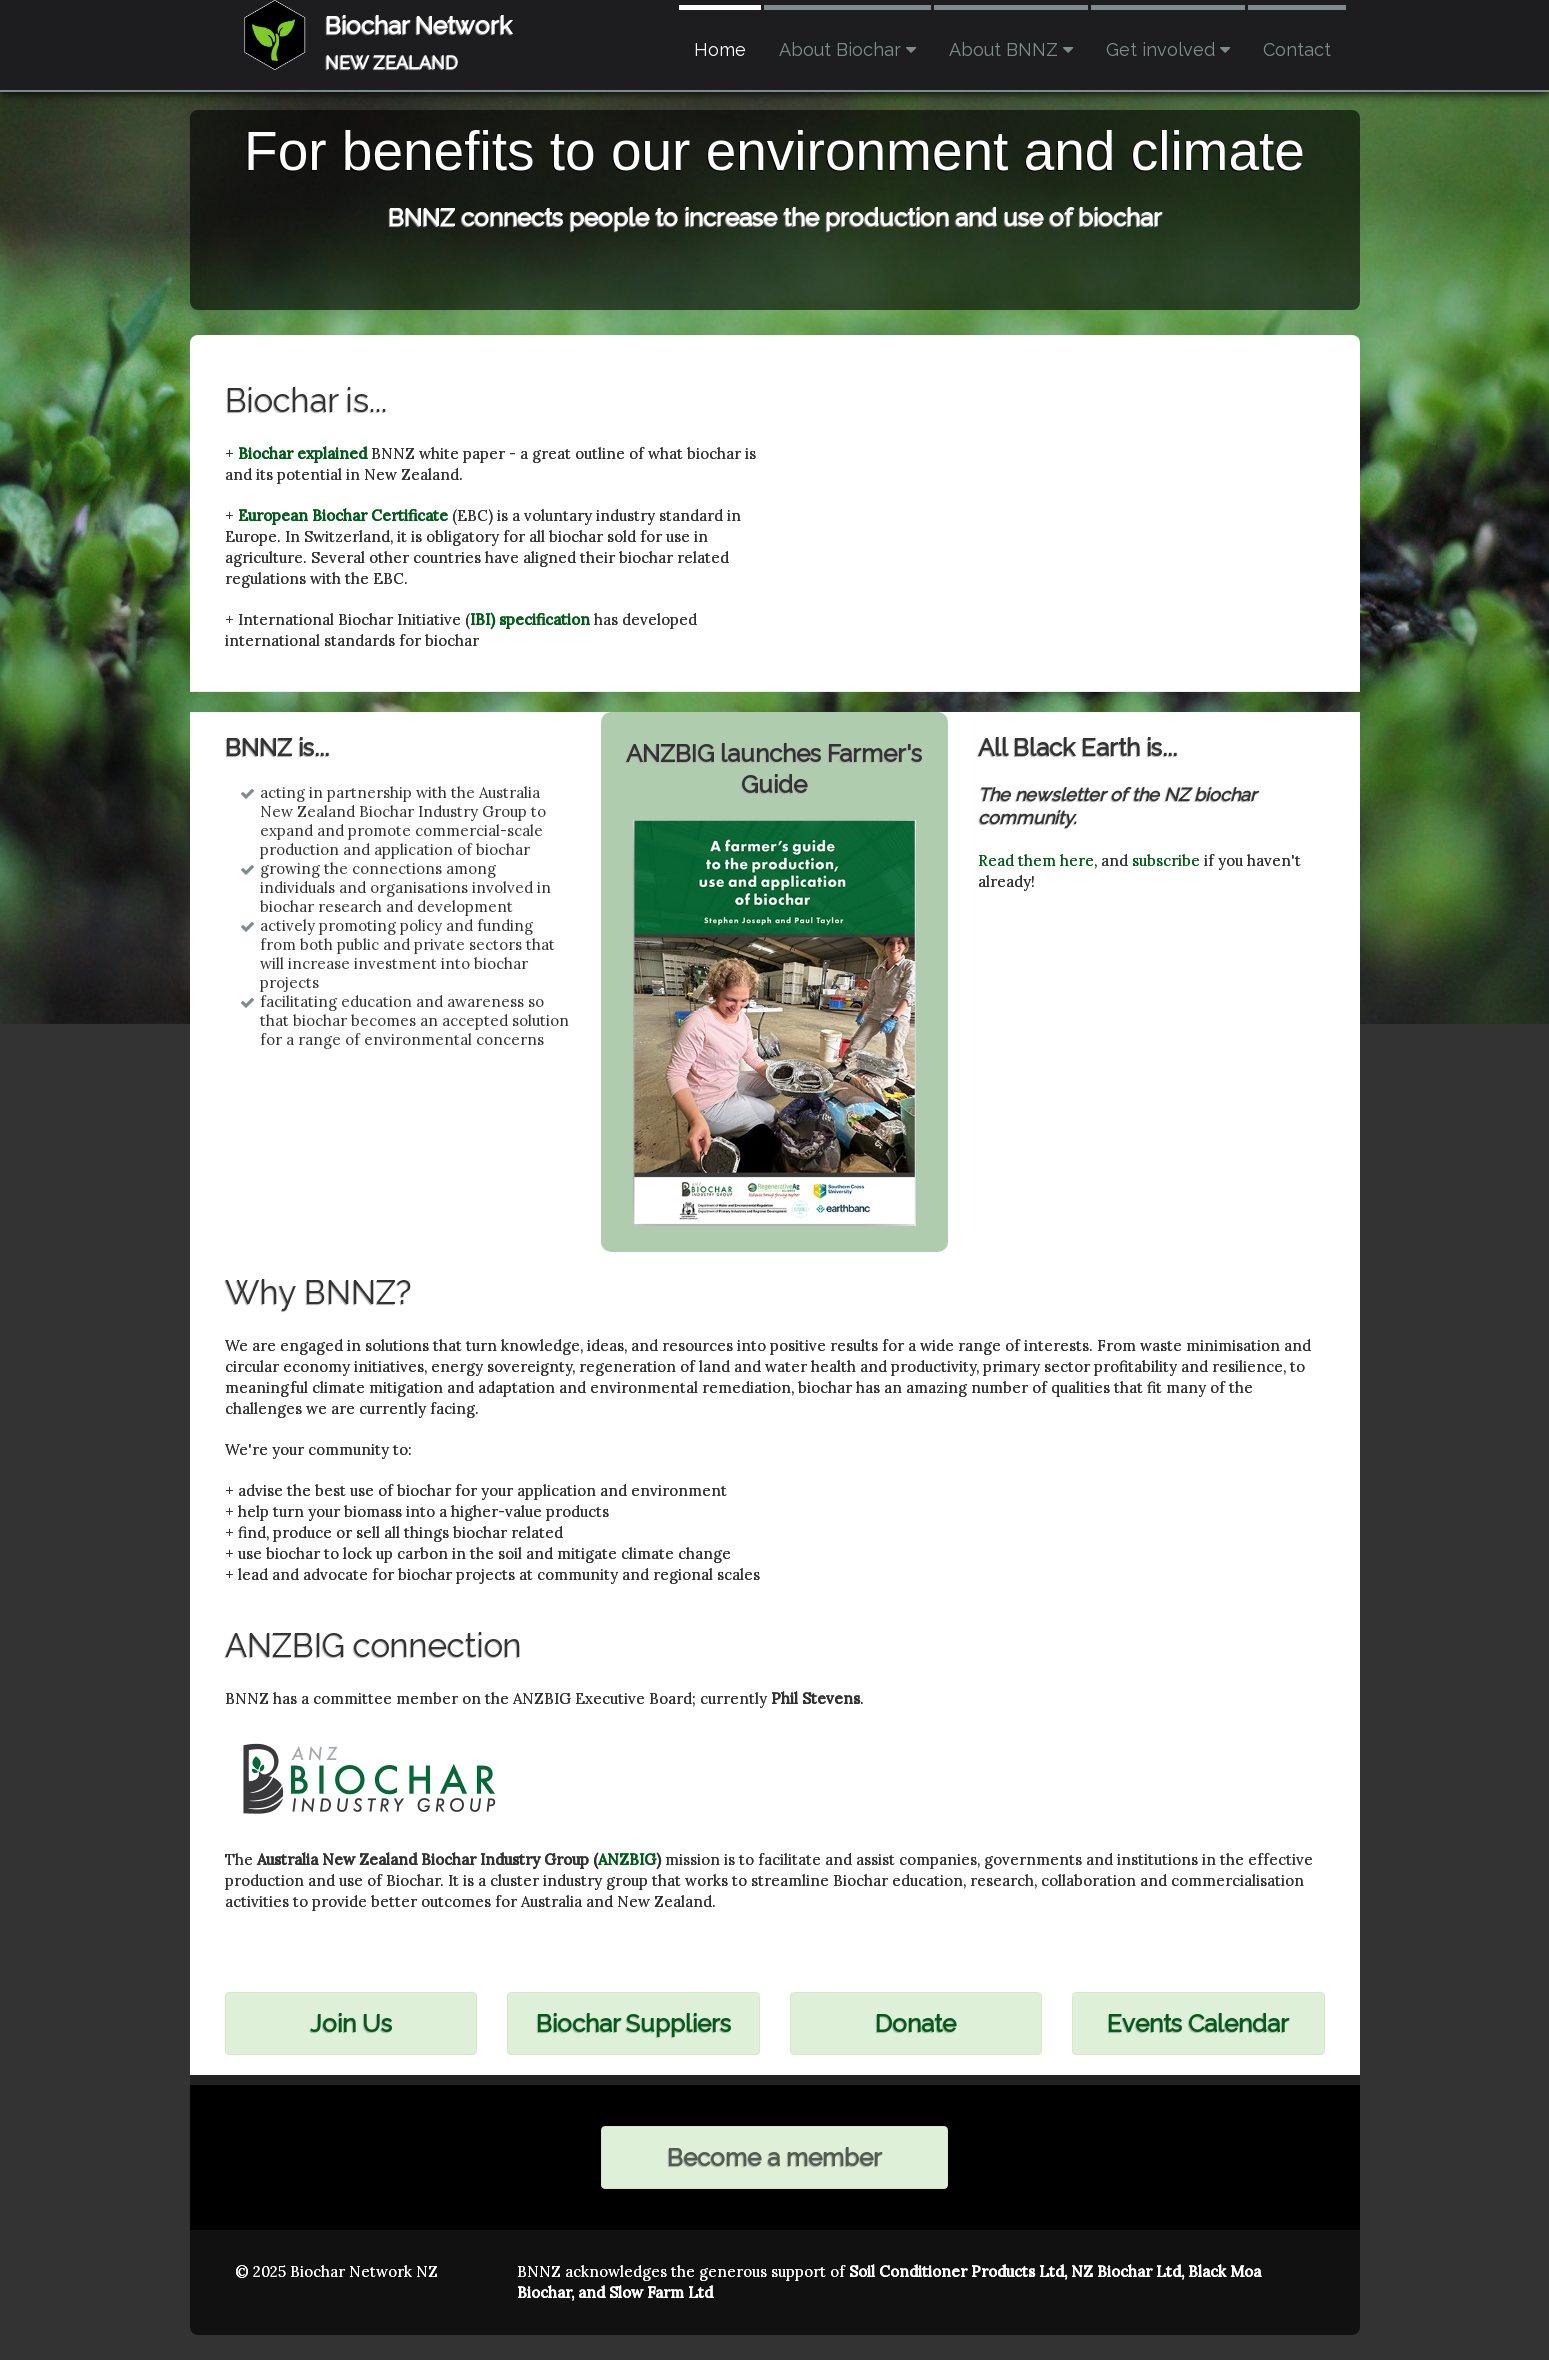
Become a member (774, 2157)
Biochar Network (418, 25)
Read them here (1036, 860)
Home (720, 49)
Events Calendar (1198, 2023)
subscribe (1166, 860)
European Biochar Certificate (343, 515)
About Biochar (847, 49)
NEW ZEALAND (391, 62)
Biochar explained (302, 453)
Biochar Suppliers (633, 2023)
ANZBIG (627, 1859)
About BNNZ (1011, 49)
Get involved (1168, 49)
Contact (1297, 49)
